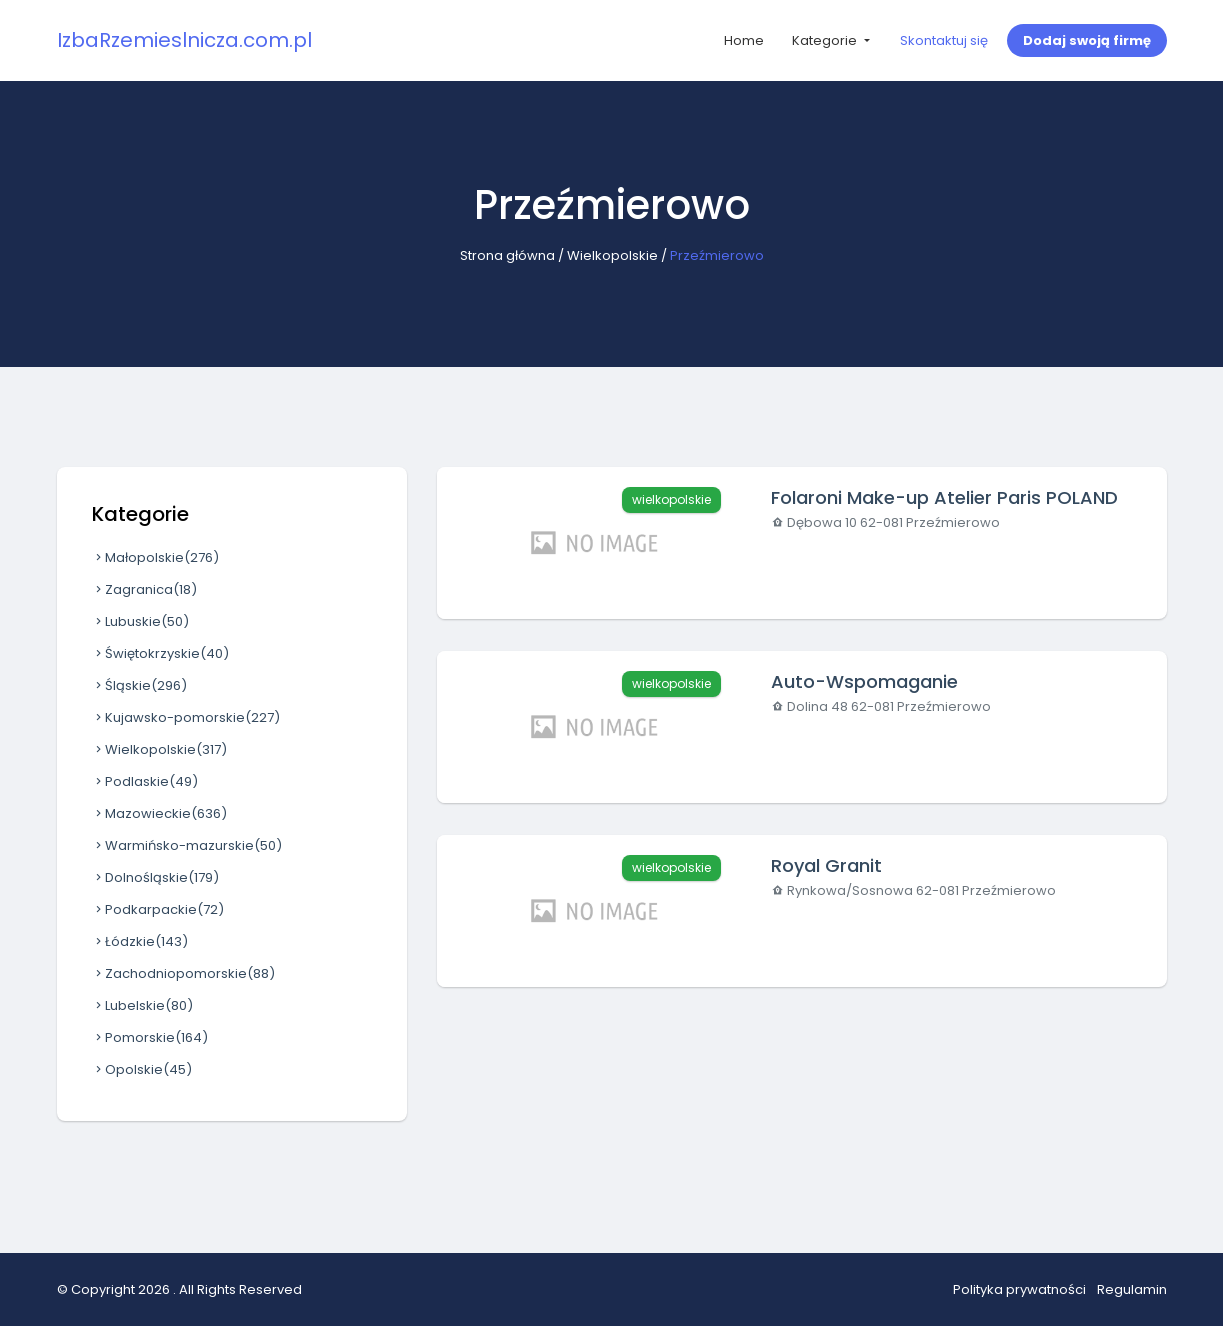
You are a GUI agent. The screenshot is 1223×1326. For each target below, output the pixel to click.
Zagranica (144, 589)
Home (744, 40)
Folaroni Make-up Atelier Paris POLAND (944, 497)
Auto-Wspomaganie (864, 681)
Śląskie (139, 685)
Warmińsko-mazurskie (187, 845)
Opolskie (142, 1069)
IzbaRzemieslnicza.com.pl (184, 40)
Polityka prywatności (1019, 1289)
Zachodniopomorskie (183, 973)
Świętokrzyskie (160, 653)
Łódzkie (140, 941)
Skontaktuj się (944, 40)
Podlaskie (145, 781)
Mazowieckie (159, 813)
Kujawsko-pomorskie (186, 717)
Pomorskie (150, 1037)
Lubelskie (142, 1005)
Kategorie (826, 40)
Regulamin (1132, 1289)
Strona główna (507, 255)
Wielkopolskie (612, 255)
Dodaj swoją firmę (1087, 40)
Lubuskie (140, 621)
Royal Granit (826, 865)
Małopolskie (155, 557)
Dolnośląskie (155, 877)
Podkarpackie (158, 909)
